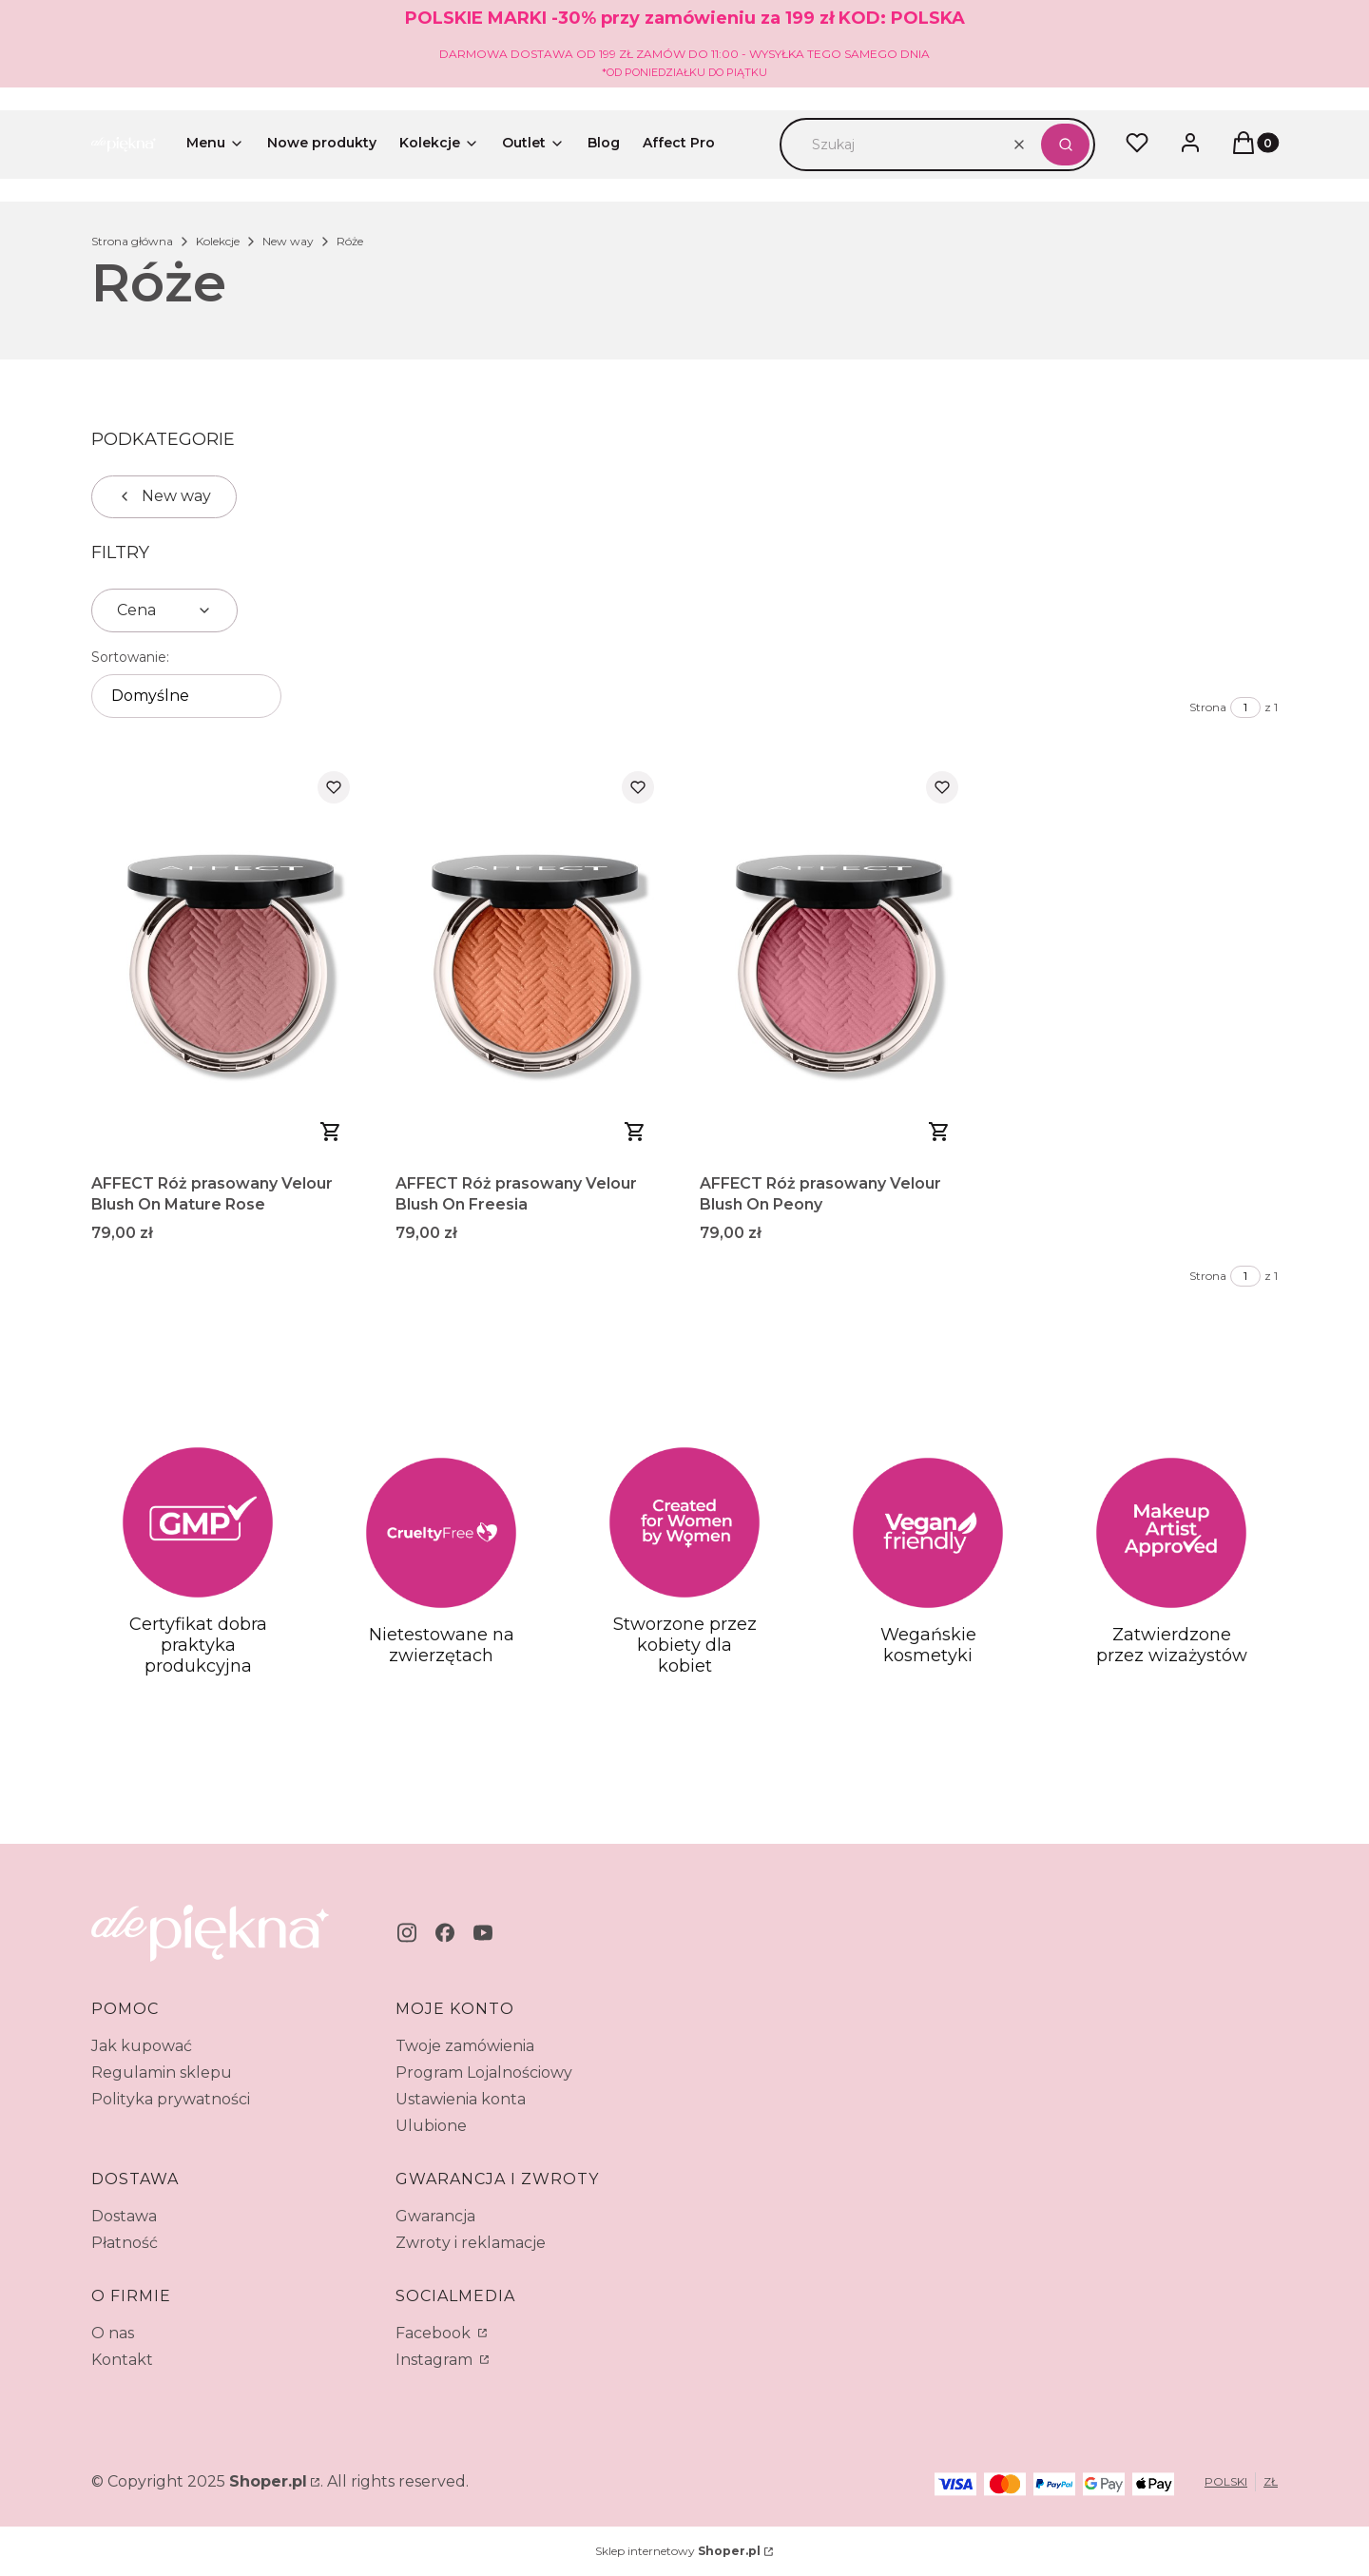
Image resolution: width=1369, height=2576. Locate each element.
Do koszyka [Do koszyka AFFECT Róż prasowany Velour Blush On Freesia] (635, 1132)
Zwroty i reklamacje (470, 2243)
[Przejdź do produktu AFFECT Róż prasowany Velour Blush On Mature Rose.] (228, 961)
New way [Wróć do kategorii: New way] (164, 496)
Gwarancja (435, 2216)
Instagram (435, 2360)
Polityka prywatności (170, 2099)
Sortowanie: (130, 657)
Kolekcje (218, 241)
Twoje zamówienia (464, 2046)
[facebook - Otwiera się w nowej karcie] (445, 1933)
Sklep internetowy (678, 2551)
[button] (1065, 144)
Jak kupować (141, 2046)
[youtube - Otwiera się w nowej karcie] (483, 1933)
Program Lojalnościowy (483, 2072)
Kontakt (122, 2360)
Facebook (434, 2333)
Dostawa (124, 2216)
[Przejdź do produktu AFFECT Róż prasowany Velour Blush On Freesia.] (532, 961)
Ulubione (431, 2126)
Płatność (124, 2243)
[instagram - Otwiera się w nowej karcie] (406, 1933)
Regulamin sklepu (161, 2072)
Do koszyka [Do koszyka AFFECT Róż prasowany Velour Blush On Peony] (939, 1132)
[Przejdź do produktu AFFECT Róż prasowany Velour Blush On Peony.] (837, 961)
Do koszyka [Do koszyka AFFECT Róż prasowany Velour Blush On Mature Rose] (331, 1132)
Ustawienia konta (460, 2099)
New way (288, 241)
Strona (1207, 707)
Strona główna (132, 241)
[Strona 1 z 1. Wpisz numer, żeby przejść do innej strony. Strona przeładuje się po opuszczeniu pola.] (1245, 707)
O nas (112, 2333)
